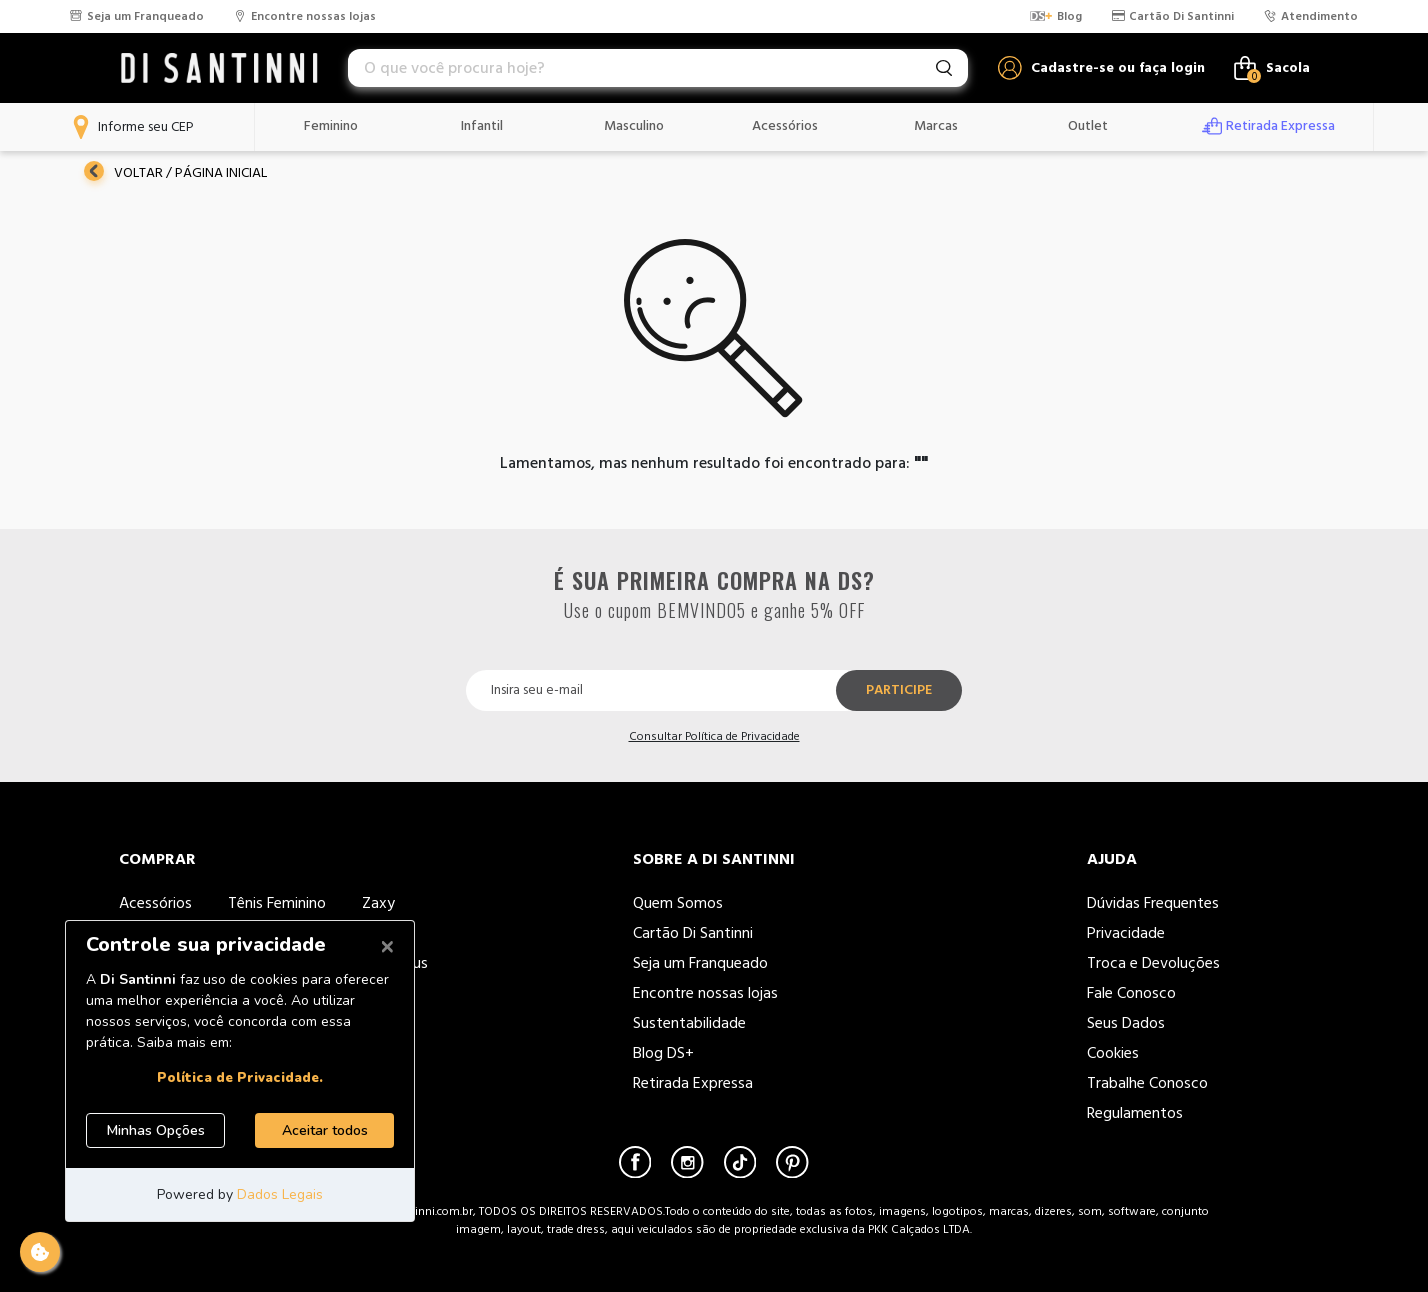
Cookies (1113, 1053)
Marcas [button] (936, 126)
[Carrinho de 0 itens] (1271, 68)
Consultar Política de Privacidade (714, 736)
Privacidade (1126, 933)
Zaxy (378, 903)
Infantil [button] (482, 126)
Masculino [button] (634, 126)
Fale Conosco (1131, 993)
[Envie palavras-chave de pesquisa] (944, 68)
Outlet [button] (1088, 126)
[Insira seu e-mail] (666, 690)
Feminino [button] (331, 126)
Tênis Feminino (277, 903)
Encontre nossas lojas (705, 993)
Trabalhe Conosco (1149, 1083)
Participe (899, 690)
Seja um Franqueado (700, 963)
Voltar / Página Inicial (175, 172)
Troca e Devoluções (1153, 963)
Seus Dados (1126, 1023)
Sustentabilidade (689, 1023)
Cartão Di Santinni (693, 933)
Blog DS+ (663, 1053)
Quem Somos (678, 903)
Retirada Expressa (693, 1083)
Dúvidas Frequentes (1153, 903)
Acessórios (155, 903)
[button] (1101, 68)
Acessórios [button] (785, 126)
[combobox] (658, 68)
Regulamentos (1135, 1113)
